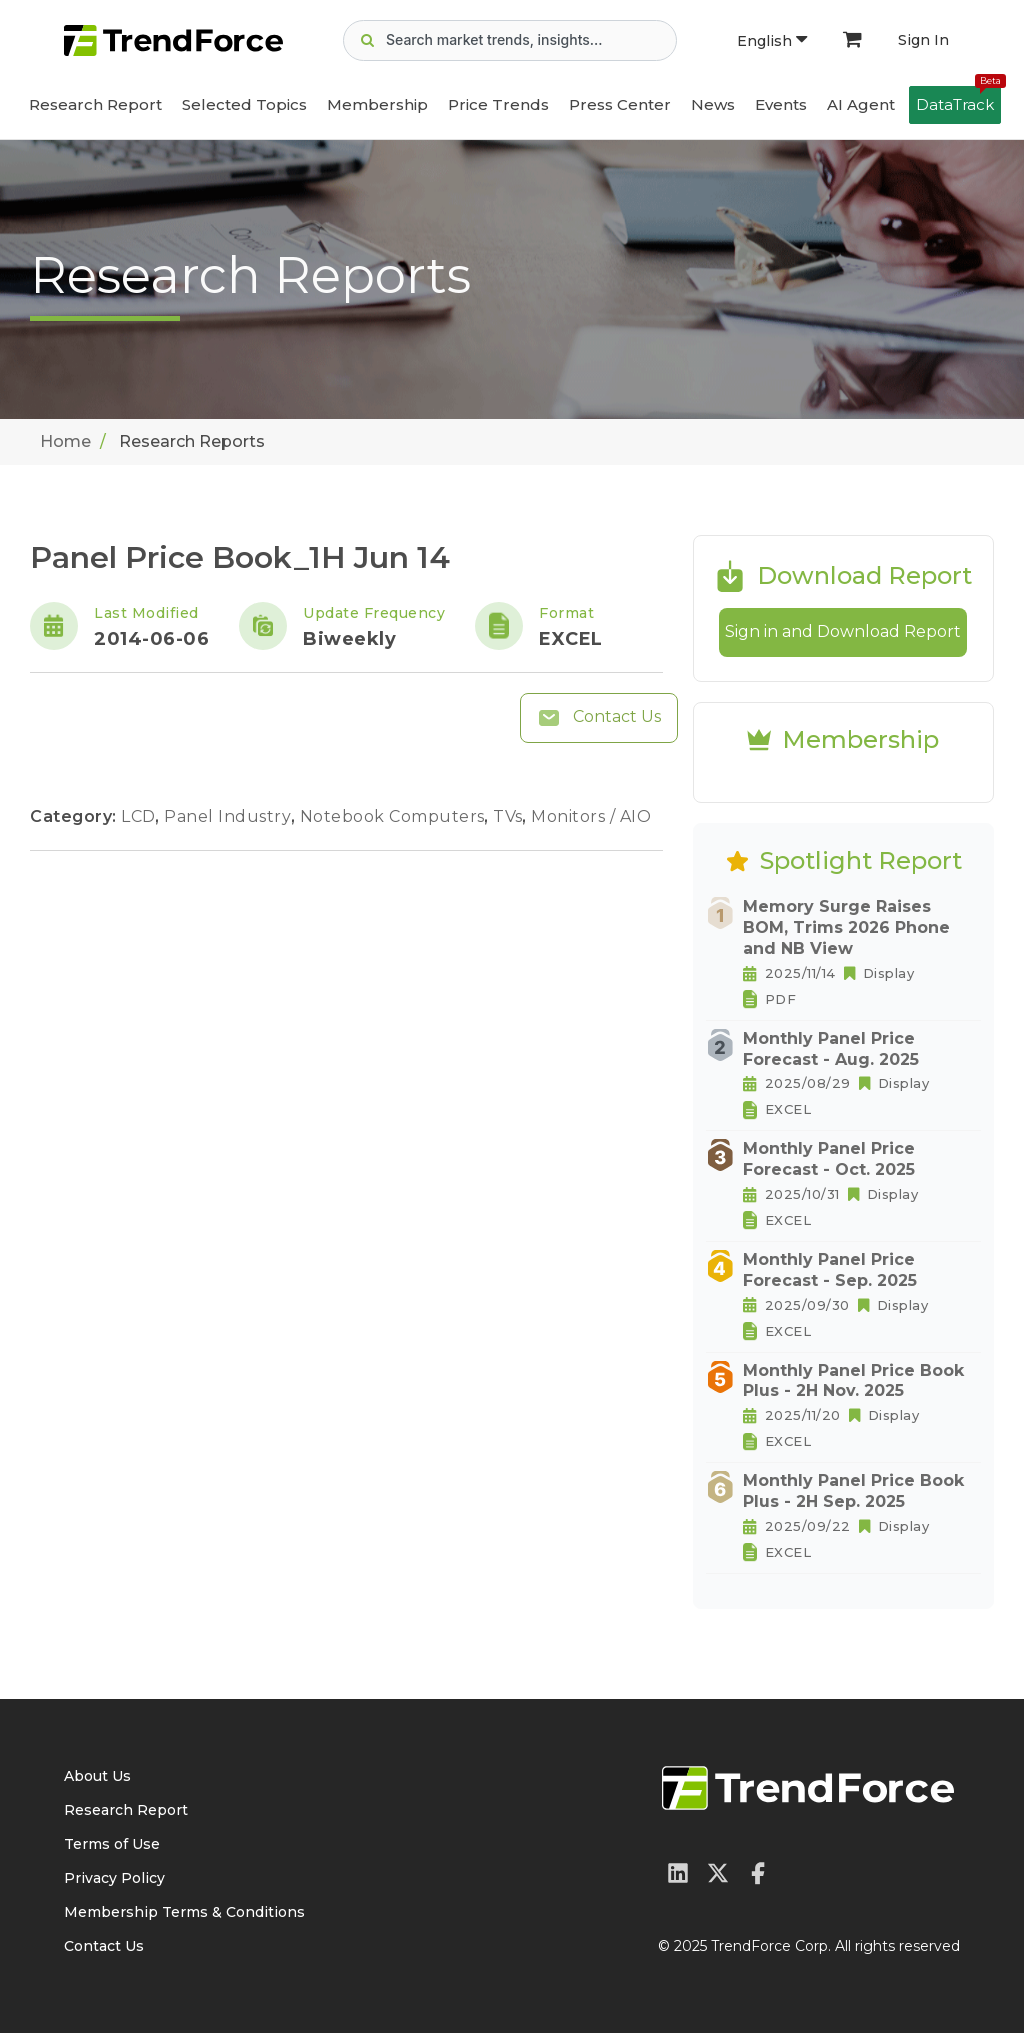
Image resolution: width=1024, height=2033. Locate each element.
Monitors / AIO (591, 816)
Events (781, 104)
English (772, 41)
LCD (140, 816)
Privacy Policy (114, 1878)
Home (65, 441)
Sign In (923, 40)
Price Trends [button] (498, 104)
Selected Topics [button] (244, 104)
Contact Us (599, 718)
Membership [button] (377, 104)
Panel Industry (230, 816)
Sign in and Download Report (843, 631)
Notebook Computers (395, 816)
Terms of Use (112, 1844)
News (713, 104)
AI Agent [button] (861, 104)
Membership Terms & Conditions (184, 1912)
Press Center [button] (620, 104)
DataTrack (958, 100)
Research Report (95, 104)
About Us (97, 1776)
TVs (510, 816)
